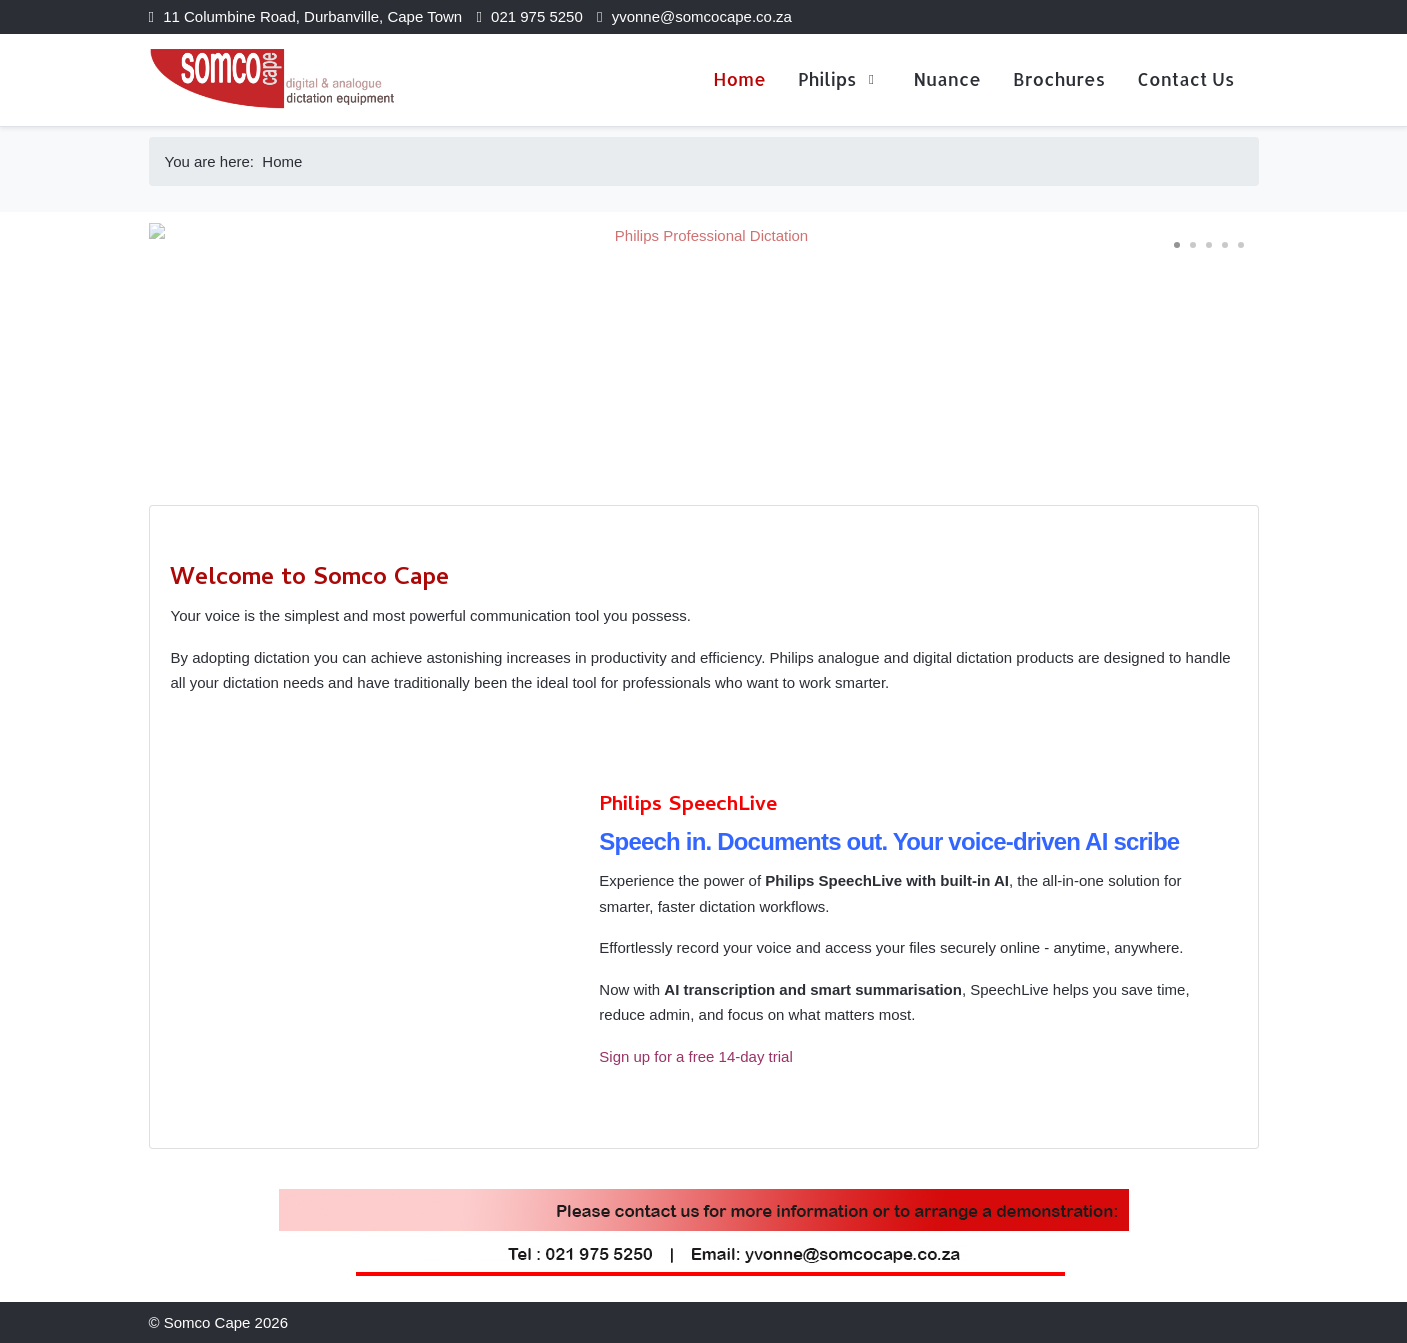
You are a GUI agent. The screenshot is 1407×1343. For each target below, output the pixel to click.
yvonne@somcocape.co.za (702, 16)
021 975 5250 (537, 16)
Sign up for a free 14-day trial (695, 1056)
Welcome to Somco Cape (309, 579)
